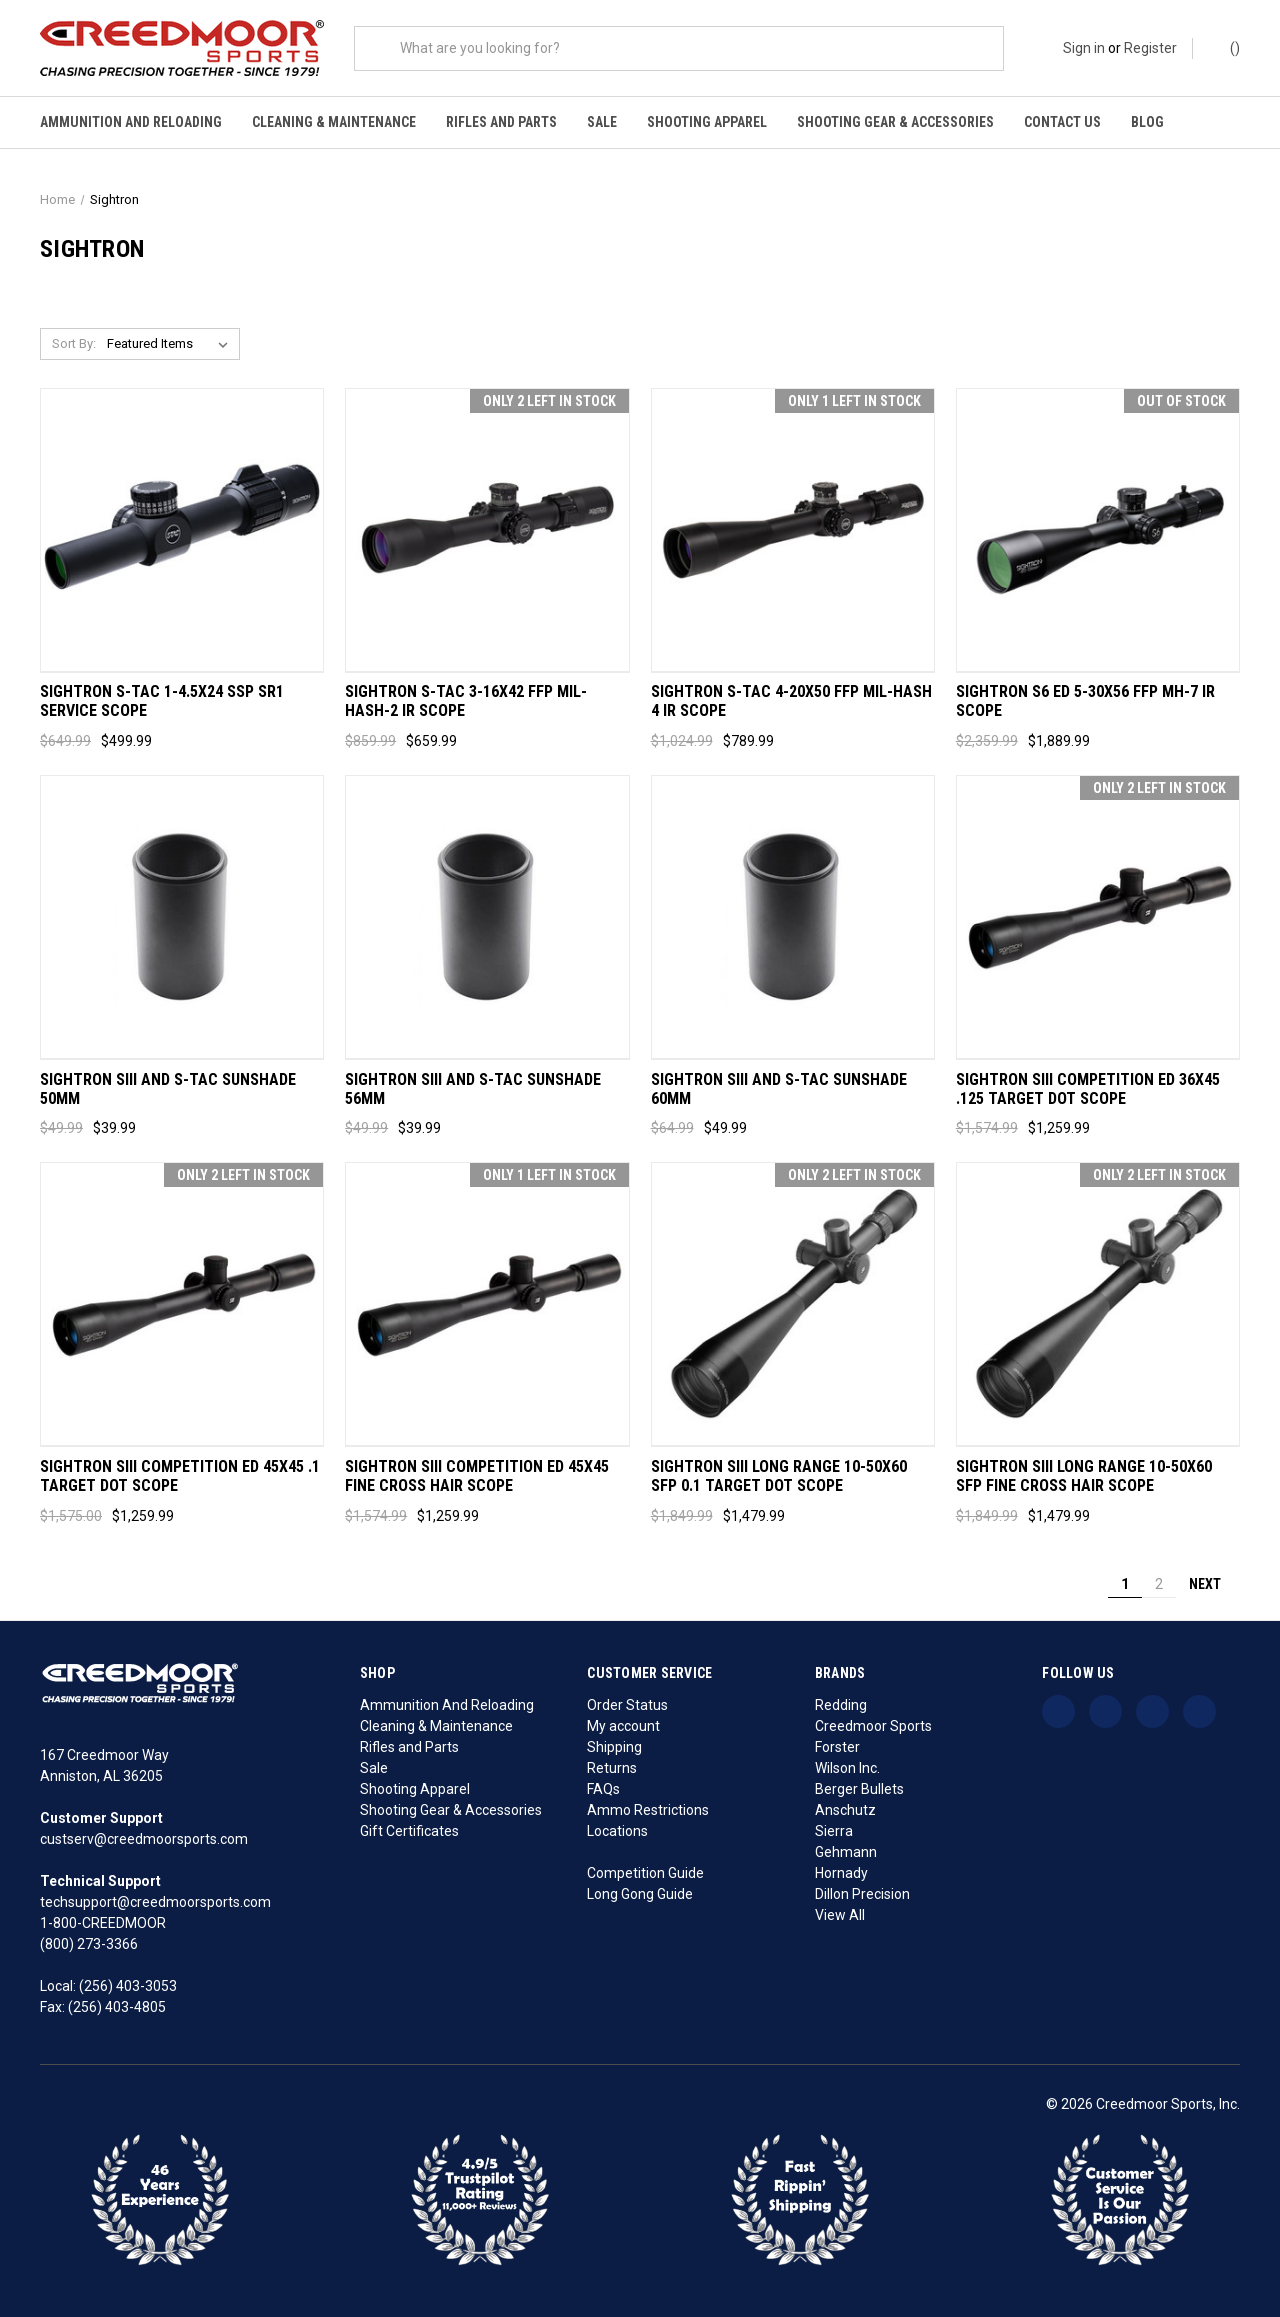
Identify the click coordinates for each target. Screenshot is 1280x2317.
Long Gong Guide (640, 1894)
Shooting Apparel (707, 122)
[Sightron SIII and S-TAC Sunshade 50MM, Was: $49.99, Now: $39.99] (182, 917)
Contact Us (1062, 122)
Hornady (841, 1873)
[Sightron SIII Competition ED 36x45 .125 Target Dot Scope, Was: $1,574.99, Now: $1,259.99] (1098, 917)
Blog (1147, 122)
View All (840, 1915)
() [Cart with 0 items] (1225, 47)
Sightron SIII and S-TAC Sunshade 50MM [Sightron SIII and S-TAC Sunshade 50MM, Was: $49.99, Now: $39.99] (168, 1089)
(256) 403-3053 (128, 1986)
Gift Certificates (409, 1831)
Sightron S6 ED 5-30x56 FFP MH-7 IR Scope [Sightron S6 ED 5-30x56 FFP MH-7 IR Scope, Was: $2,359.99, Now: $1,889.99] (1085, 701)
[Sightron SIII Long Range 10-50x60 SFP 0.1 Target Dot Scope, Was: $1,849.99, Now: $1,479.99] (793, 1304)
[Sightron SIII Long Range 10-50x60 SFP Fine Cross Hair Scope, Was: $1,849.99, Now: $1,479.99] (1098, 1304)
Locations (617, 1831)
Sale (602, 122)
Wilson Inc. (847, 1768)
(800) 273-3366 (89, 1944)
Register (1150, 48)
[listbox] (171, 344)
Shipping (614, 1747)
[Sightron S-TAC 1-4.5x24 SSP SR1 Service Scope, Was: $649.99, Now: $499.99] (182, 530)
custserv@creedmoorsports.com (144, 1839)
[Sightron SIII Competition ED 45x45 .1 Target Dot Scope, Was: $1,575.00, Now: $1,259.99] (182, 1304)
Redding (841, 1705)
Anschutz (845, 1810)
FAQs (603, 1789)
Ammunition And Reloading (131, 122)
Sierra (834, 1831)
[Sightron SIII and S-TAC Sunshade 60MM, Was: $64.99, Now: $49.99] (793, 917)
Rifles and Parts (501, 122)
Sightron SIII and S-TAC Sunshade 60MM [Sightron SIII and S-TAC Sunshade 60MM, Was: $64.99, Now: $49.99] (779, 1089)
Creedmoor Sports (873, 1726)
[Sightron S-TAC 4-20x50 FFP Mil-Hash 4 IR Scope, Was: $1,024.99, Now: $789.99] (793, 530)
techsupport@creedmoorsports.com (155, 1902)
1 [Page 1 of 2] (1125, 1584)
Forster (837, 1747)
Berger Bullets (859, 1789)
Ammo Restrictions (648, 1810)
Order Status (627, 1705)
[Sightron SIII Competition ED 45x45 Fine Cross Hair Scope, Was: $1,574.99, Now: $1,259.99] (487, 1304)
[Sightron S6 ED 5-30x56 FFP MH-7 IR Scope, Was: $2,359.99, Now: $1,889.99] (1098, 530)
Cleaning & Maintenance (334, 122)
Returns (612, 1768)
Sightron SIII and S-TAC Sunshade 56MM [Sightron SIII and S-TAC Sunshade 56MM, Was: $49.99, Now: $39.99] (473, 1089)
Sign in (1084, 48)
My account (623, 1726)
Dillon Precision (862, 1894)
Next (1214, 1584)
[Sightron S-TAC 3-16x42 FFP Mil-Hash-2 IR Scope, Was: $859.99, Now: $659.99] (487, 530)
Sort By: (74, 343)
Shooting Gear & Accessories (895, 122)
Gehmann (846, 1852)
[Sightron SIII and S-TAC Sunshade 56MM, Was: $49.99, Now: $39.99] (487, 917)
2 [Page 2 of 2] (1159, 1584)
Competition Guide (645, 1873)
